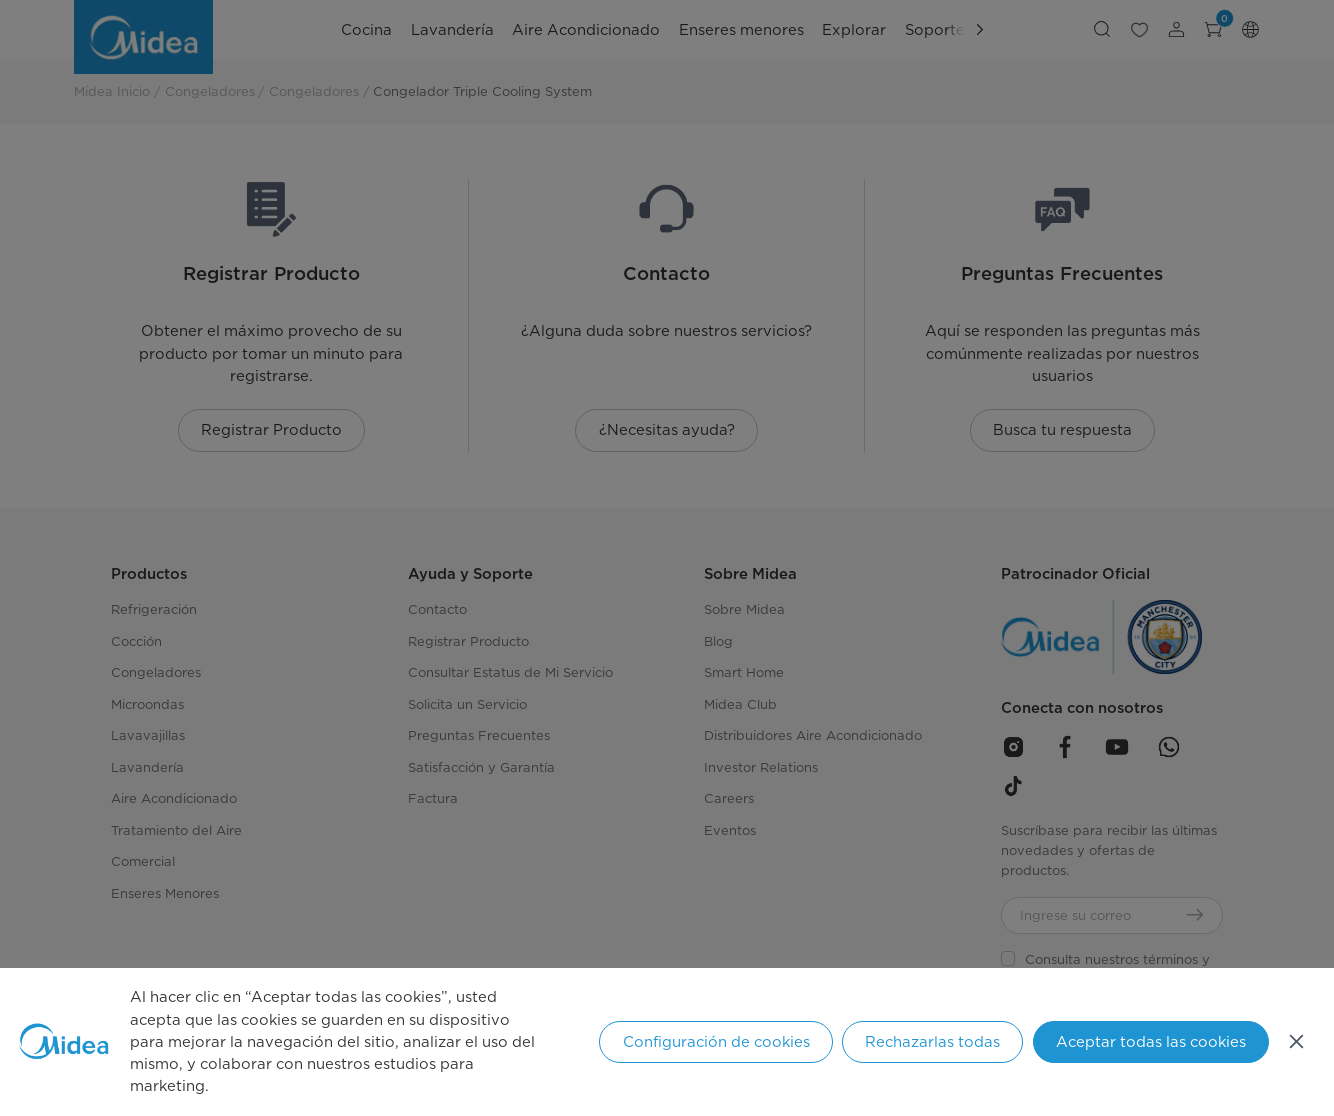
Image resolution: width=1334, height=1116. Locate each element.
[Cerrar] (1296, 1041)
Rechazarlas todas (932, 1042)
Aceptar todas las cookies (1151, 1042)
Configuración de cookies (716, 1042)
